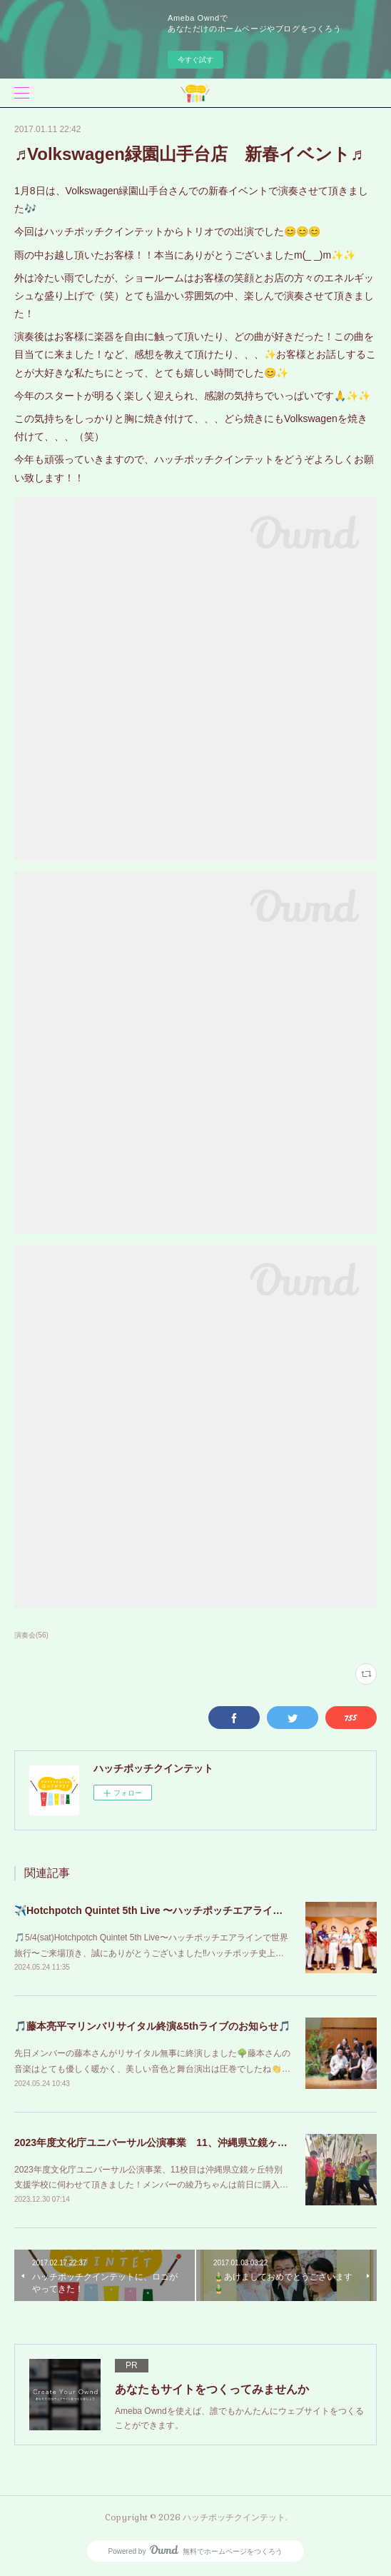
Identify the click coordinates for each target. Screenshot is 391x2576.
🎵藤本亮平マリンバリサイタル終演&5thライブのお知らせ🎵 (152, 2026)
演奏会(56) (31, 1635)
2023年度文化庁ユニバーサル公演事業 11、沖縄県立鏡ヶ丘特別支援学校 (180, 2142)
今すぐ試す (195, 60)
